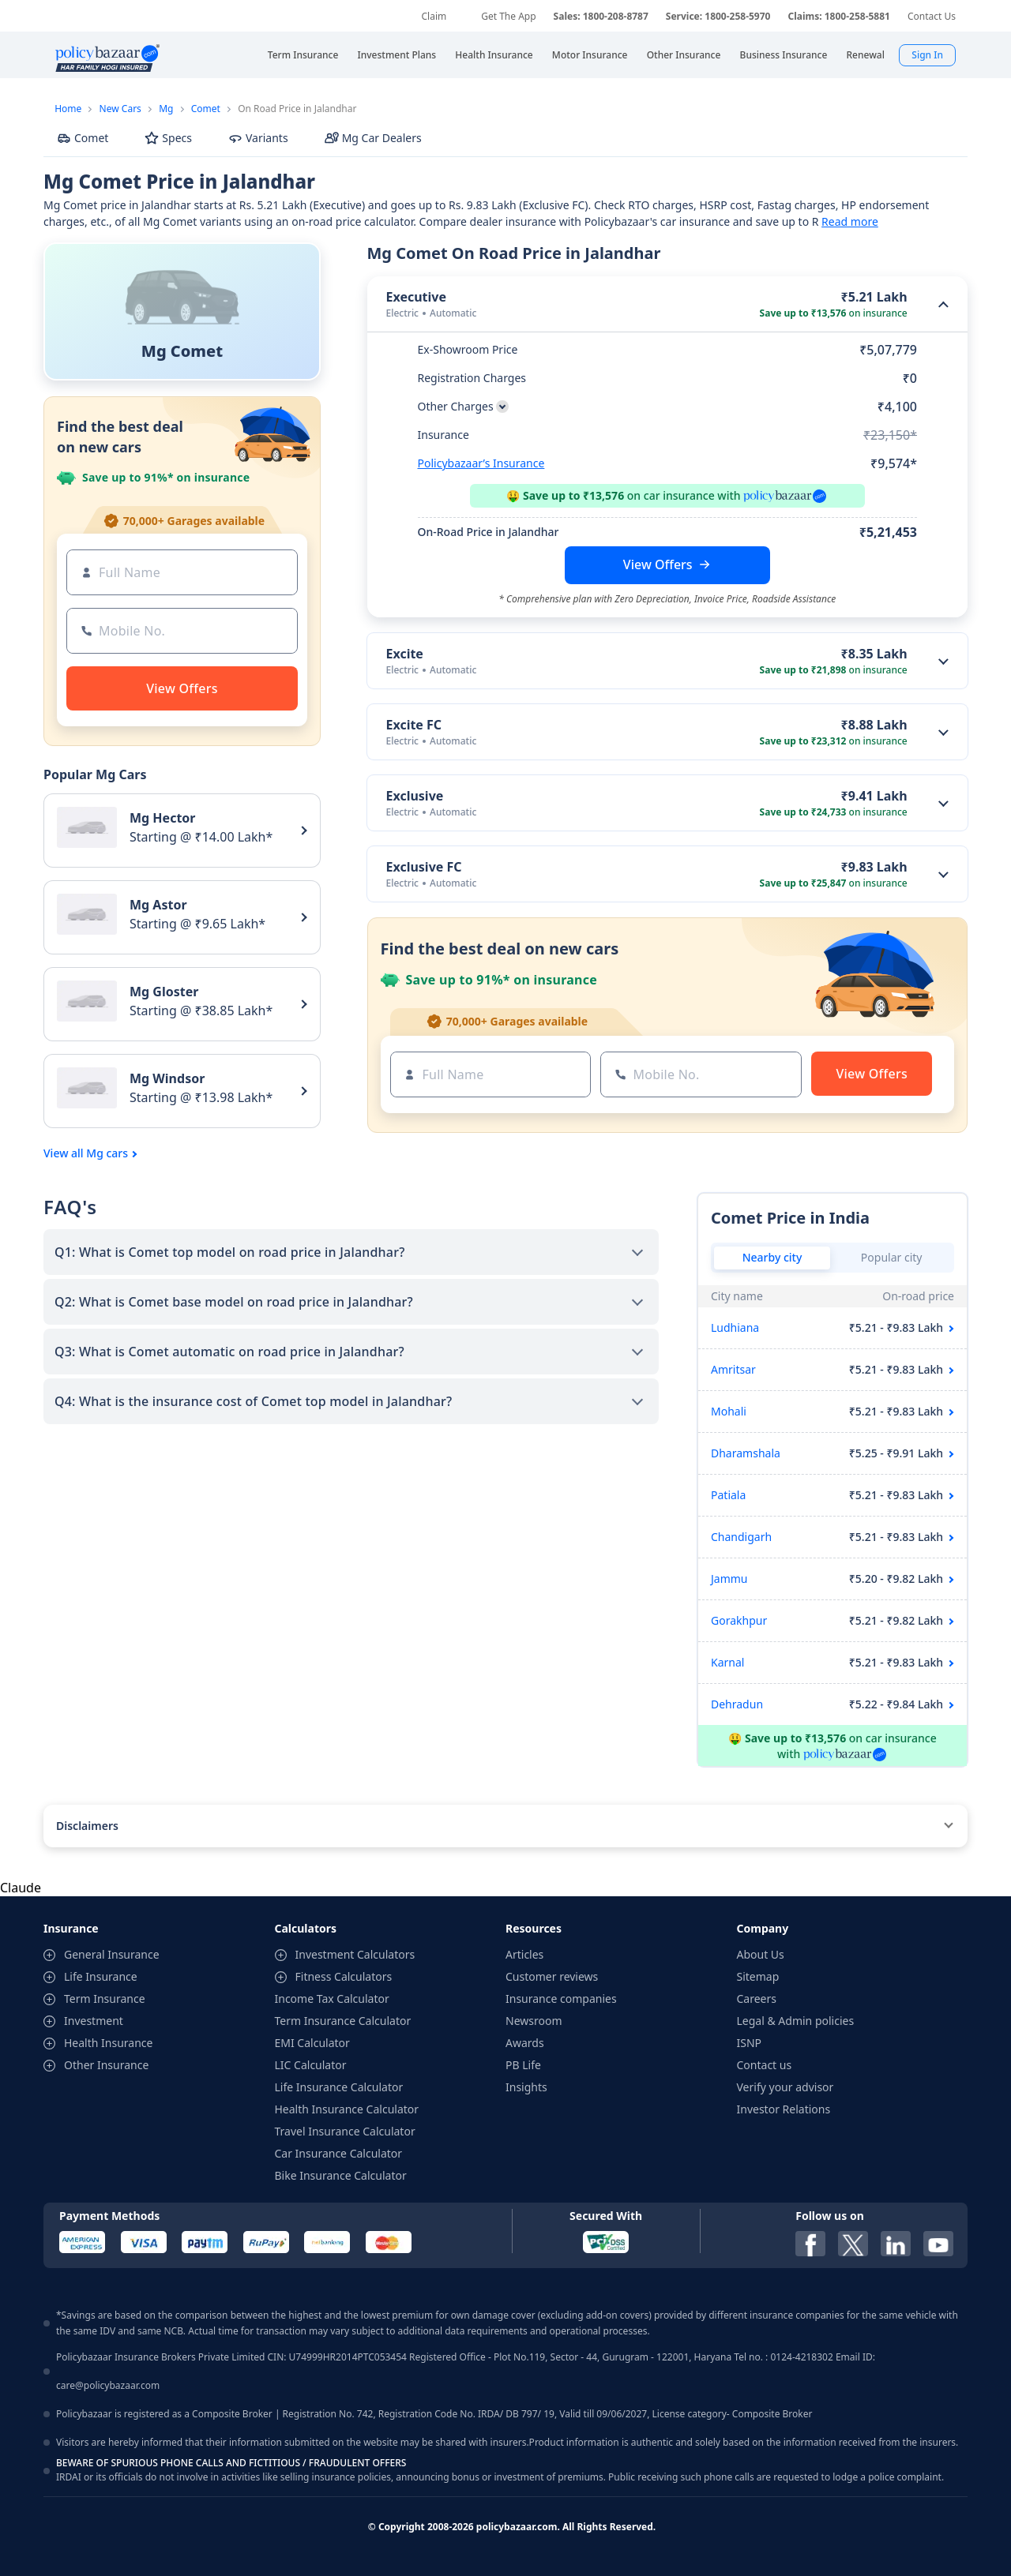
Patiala (728, 1494)
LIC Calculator (311, 2064)
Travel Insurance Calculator (345, 2131)
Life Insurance (100, 1976)
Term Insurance (104, 1998)
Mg (166, 108)
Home (67, 108)
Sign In (927, 55)
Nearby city (772, 1257)
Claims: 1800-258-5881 (838, 16)
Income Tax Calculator (332, 1998)
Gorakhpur (739, 1620)
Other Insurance (106, 2064)
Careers (756, 1998)
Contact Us (932, 16)
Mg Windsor (167, 1078)
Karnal (727, 1662)
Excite (404, 653)
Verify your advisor (785, 2086)
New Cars (120, 108)
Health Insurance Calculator (347, 2109)
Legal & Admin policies (796, 2020)
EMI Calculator (312, 2042)
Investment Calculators (355, 1954)
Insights (526, 2086)
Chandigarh (741, 1536)
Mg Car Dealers (373, 137)
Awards (525, 2042)
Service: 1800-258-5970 (718, 16)
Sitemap (758, 1976)
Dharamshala (745, 1452)
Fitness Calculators (344, 1976)
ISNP (749, 2042)
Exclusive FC (424, 867)
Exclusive (415, 795)
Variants (258, 137)
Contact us (764, 2064)
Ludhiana (735, 1327)
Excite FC (414, 724)
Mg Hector (163, 818)
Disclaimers (87, 1825)
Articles (524, 1954)
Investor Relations (784, 2109)
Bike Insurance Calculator (341, 2175)
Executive (416, 297)
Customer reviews (552, 1976)
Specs (168, 137)
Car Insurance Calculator (339, 2153)
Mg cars (107, 1153)
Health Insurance (108, 2042)
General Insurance (112, 1954)
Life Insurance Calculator (339, 2086)
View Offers (658, 564)
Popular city (892, 1257)
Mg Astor (158, 904)
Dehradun (737, 1704)
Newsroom (534, 2020)
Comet (205, 108)
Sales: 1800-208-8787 (601, 16)
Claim (433, 16)
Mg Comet (182, 351)
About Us (760, 1954)
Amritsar (733, 1369)
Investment (93, 2020)
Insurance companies (561, 1998)
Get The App (508, 16)
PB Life (523, 2064)
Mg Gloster (164, 991)
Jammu (729, 1578)
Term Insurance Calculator (343, 2020)
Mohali (728, 1411)
